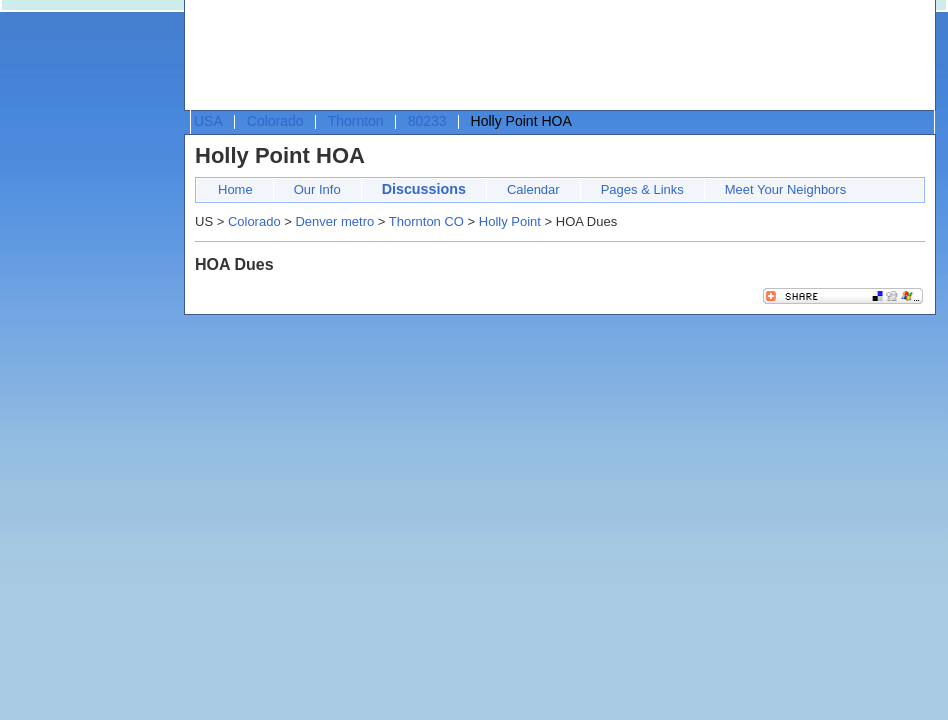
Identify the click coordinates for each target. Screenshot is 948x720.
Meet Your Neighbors (785, 189)
